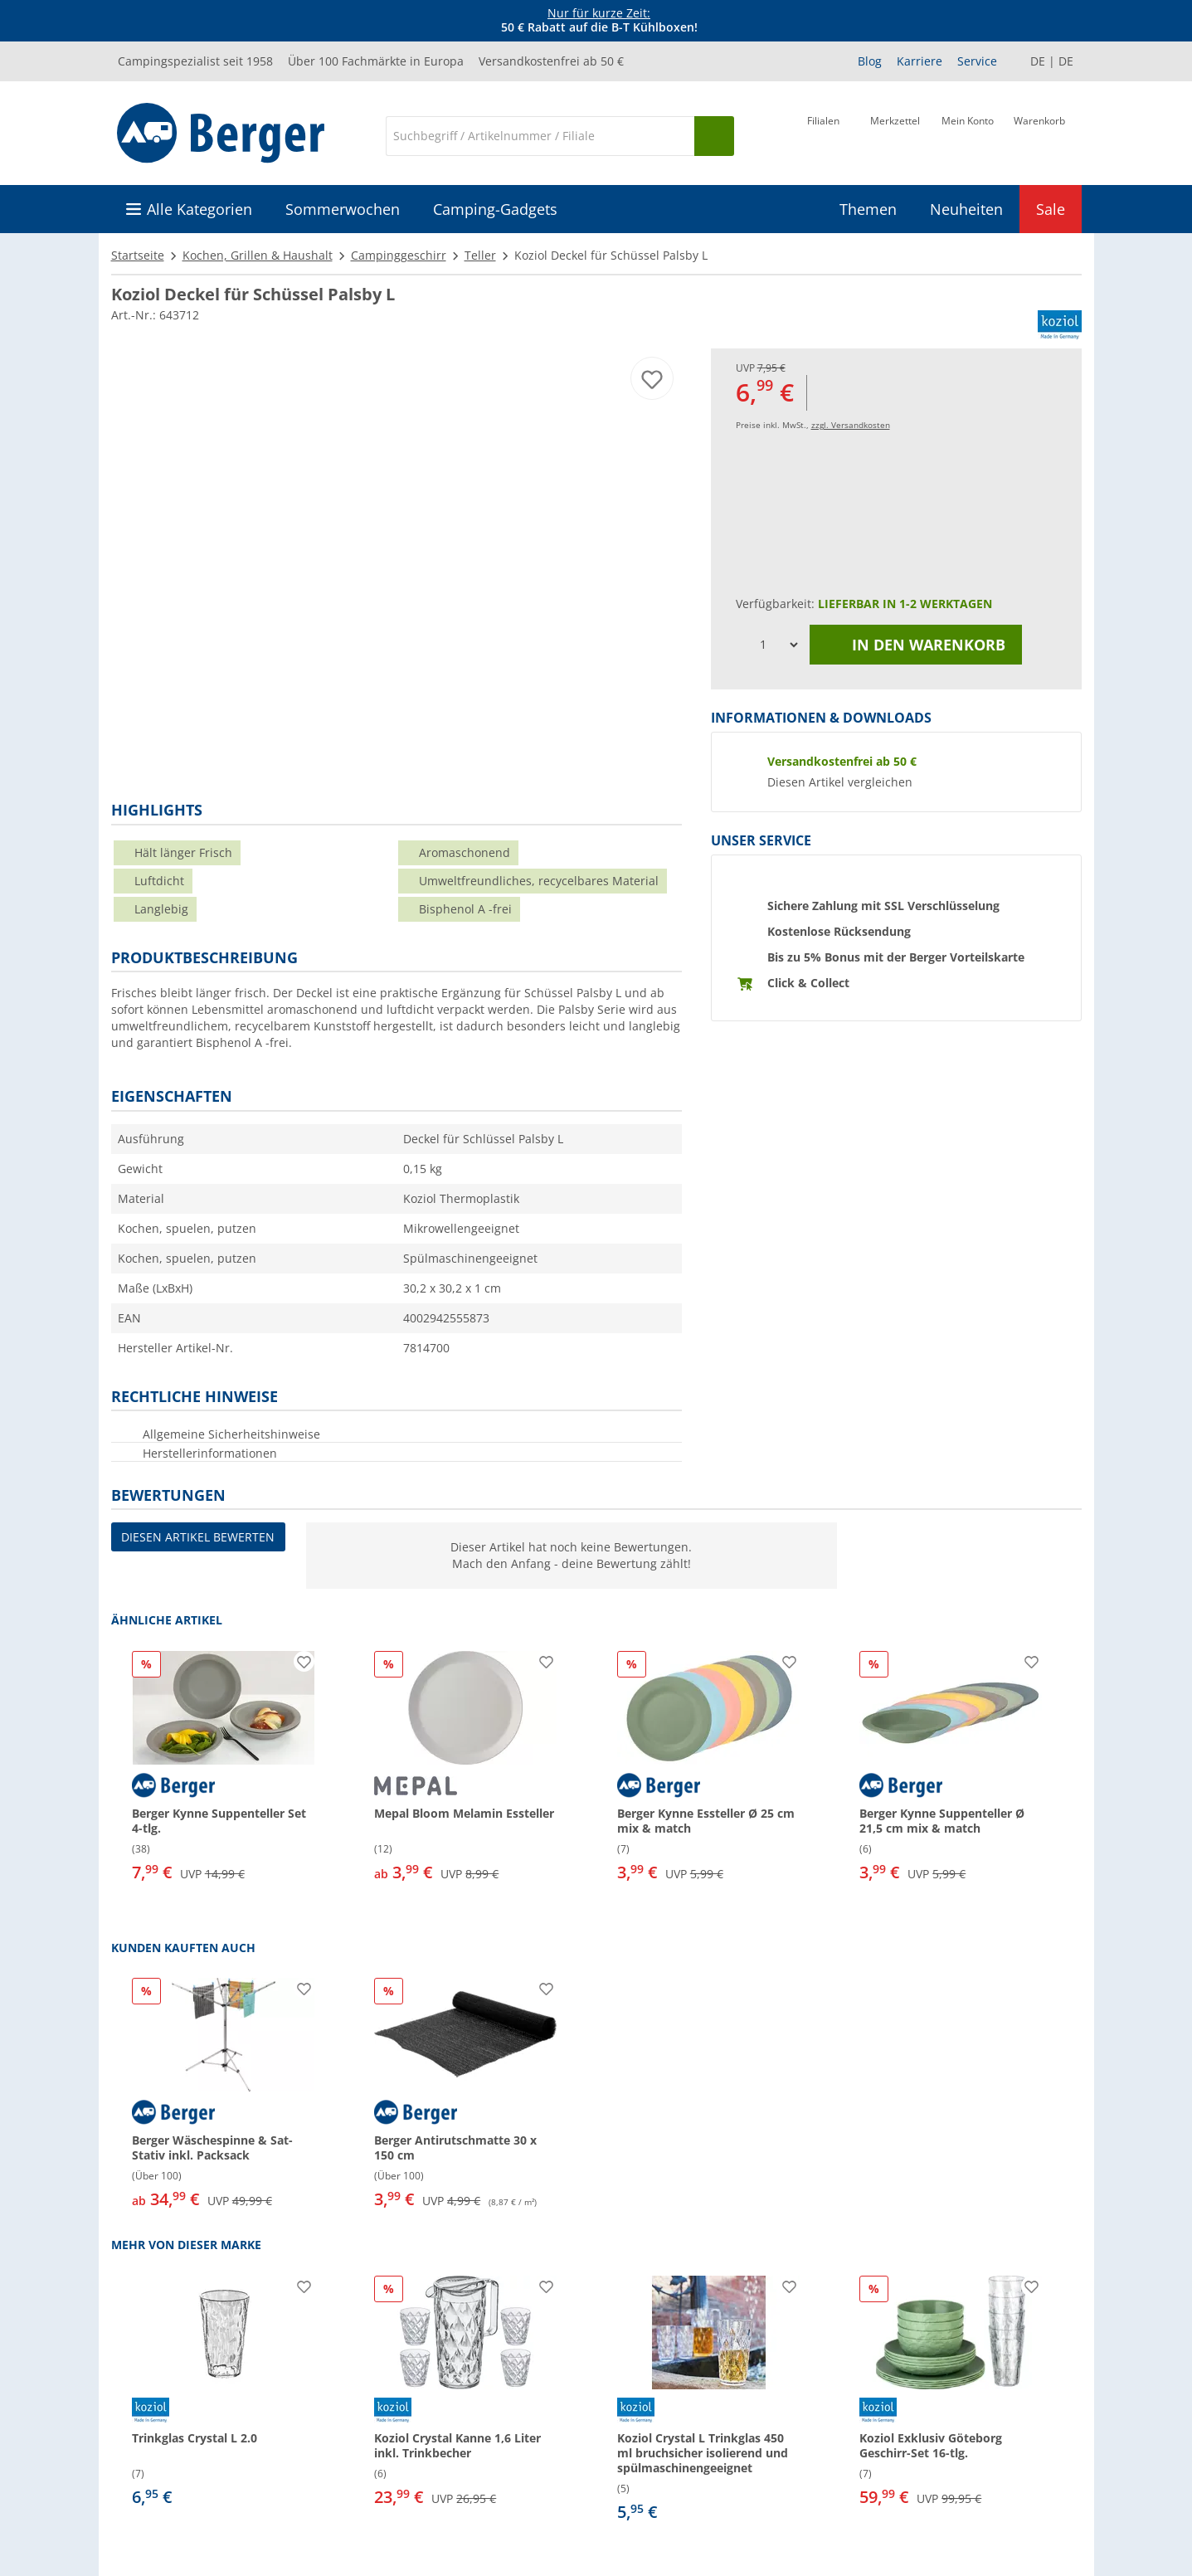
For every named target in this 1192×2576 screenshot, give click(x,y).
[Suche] (540, 136)
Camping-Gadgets (495, 209)
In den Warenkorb (915, 645)
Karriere (919, 61)
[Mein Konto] (967, 134)
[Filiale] (823, 134)
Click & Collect (808, 983)
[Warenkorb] (1039, 134)
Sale (1050, 209)
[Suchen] (714, 136)
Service (977, 61)
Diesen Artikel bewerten (198, 1537)
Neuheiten (966, 209)
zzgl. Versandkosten (850, 425)
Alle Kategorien (199, 209)
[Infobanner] (599, 21)
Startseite (137, 255)
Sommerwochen (342, 209)
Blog (870, 61)
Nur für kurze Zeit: (598, 13)
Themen (868, 209)
